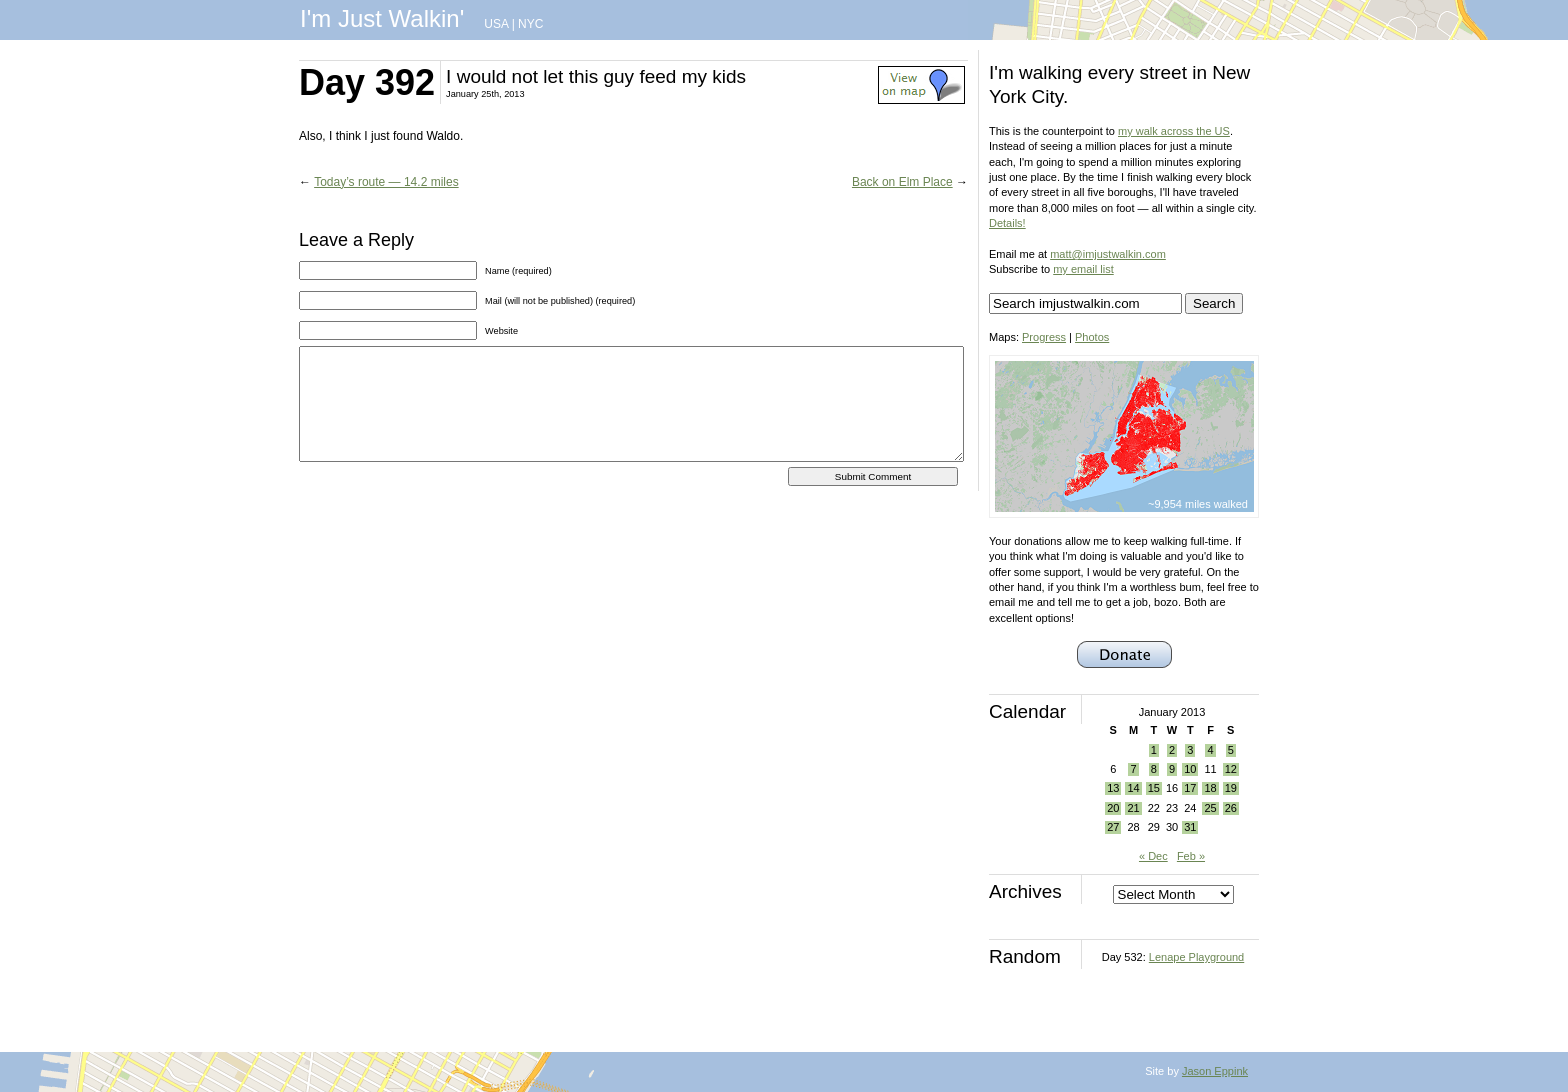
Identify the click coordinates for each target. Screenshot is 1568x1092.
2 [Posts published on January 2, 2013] (1172, 750)
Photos (1092, 337)
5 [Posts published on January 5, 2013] (1231, 750)
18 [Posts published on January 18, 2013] (1210, 788)
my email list (1083, 269)
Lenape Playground (1196, 957)
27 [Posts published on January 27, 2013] (1113, 827)
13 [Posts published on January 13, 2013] (1113, 788)
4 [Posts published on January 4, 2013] (1210, 750)
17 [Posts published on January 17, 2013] (1190, 788)
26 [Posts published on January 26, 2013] (1231, 808)
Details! (1007, 223)
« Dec (1153, 856)
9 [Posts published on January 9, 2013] (1172, 769)
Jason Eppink (1215, 1071)
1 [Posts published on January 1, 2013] (1154, 750)
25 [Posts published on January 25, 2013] (1210, 808)
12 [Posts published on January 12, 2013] (1231, 769)
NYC (530, 24)
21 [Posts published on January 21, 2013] (1133, 808)
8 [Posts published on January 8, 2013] (1154, 769)
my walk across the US (1174, 131)
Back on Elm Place (902, 182)
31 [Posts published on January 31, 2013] (1190, 827)
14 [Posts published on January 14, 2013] (1133, 788)
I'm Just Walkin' (382, 18)
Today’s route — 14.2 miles (386, 182)
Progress (1044, 337)
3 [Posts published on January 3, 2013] (1190, 750)
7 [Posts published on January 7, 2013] (1133, 769)
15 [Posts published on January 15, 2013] (1154, 788)
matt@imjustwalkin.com (1108, 254)
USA (496, 24)
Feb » (1191, 856)
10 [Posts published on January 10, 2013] (1190, 769)
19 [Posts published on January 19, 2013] (1231, 788)
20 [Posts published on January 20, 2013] (1113, 808)
